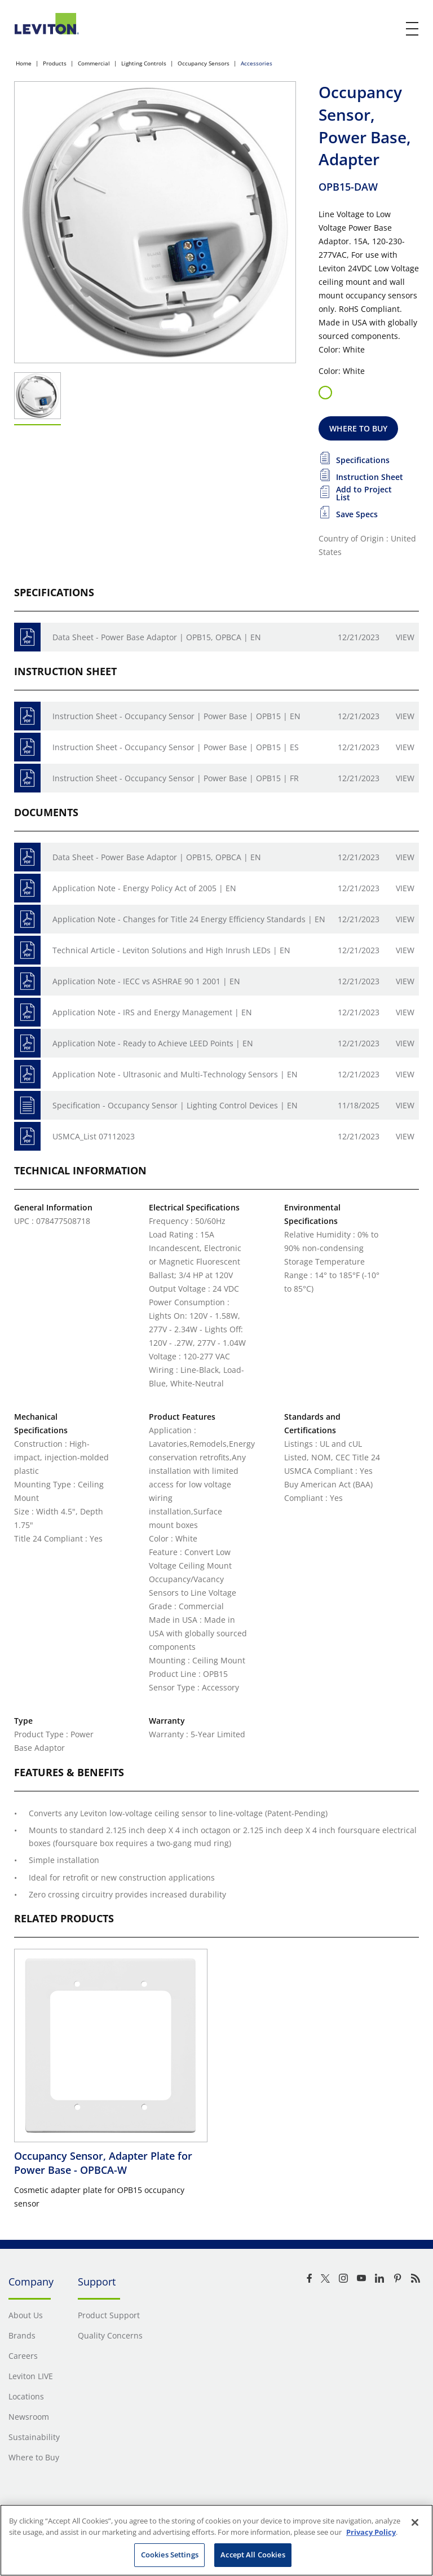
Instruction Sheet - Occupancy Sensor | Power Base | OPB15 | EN (176, 716)
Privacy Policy (371, 2532)
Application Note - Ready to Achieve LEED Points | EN (152, 1043)
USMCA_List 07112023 (93, 1136)
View (405, 637)
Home (24, 63)
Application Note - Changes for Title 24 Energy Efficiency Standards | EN (188, 919)
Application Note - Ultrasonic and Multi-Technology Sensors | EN (175, 1074)
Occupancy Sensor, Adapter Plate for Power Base (103, 2162)
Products (55, 63)
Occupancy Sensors (203, 63)
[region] (216, 2540)
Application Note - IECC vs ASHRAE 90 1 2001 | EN (146, 981)
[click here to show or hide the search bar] (389, 29)
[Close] (415, 2522)
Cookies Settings (169, 2554)
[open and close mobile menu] (412, 29)
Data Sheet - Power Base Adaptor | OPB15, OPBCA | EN (156, 637)
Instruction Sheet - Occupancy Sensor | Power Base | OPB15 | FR (175, 778)
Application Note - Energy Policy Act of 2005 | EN (144, 888)
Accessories (256, 63)
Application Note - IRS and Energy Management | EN (152, 1012)
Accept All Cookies (252, 2554)
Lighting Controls (143, 63)
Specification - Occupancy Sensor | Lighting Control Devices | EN (175, 1105)
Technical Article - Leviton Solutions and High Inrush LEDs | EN (171, 950)
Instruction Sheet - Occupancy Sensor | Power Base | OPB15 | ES (175, 747)
